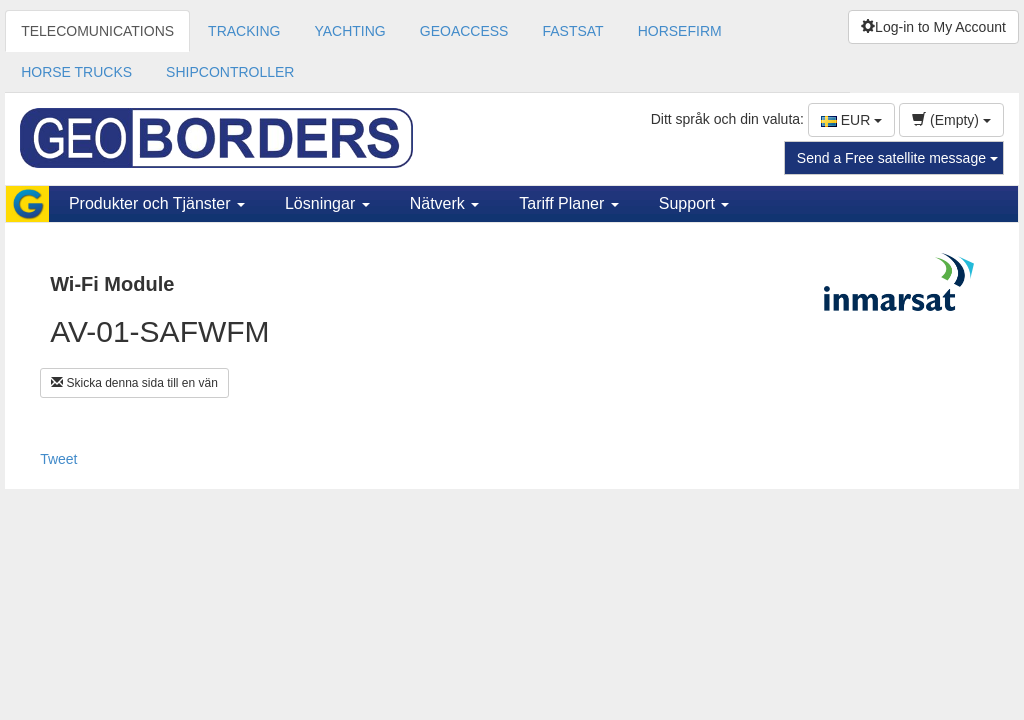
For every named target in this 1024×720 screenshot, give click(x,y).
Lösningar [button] (327, 203)
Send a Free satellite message (897, 158)
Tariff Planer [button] (569, 203)
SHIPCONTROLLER (230, 72)
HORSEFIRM (680, 31)
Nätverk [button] (445, 203)
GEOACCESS (464, 31)
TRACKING (244, 31)
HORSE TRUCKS (76, 72)
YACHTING (349, 31)
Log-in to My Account (933, 27)
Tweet (58, 459)
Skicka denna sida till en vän (134, 383)
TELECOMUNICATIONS (97, 31)
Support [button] (694, 203)
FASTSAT (572, 31)
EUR (851, 120)
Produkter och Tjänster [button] (157, 203)
